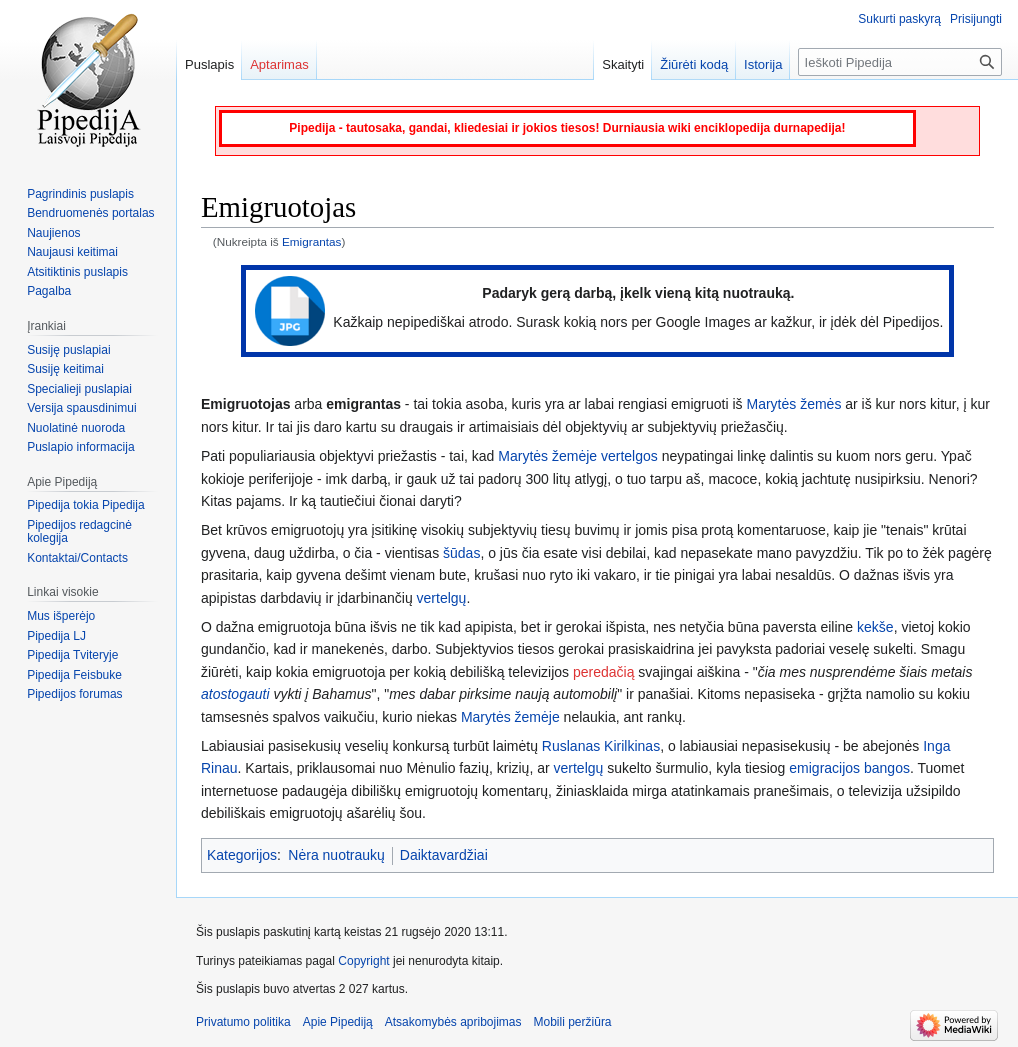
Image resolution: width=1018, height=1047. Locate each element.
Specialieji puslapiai (79, 389)
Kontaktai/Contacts (77, 558)
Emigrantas (311, 241)
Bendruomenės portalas (90, 213)
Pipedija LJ (56, 636)
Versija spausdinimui (81, 408)
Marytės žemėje (547, 456)
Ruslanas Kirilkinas (601, 746)
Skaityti (623, 64)
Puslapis (209, 64)
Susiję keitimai (65, 369)
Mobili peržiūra (573, 1022)
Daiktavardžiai (444, 855)
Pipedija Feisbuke (74, 675)
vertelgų (442, 598)
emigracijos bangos (849, 768)
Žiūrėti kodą (694, 64)
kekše (875, 627)
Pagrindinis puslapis (80, 194)
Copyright (363, 961)
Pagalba (49, 291)
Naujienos (53, 233)
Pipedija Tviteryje (72, 655)
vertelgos (629, 456)
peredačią (604, 672)
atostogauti (235, 694)
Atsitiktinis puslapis (77, 272)
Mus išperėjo (61, 616)
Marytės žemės (793, 404)
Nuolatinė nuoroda (76, 428)
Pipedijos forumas (74, 694)
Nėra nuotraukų (336, 855)
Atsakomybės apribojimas (453, 1022)
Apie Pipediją (338, 1022)
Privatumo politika (243, 1022)
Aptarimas (279, 64)
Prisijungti (976, 19)
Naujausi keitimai (72, 252)
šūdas (461, 553)
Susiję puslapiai (68, 350)
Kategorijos (242, 855)
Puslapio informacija (80, 447)
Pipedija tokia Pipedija (85, 505)
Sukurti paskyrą (899, 19)
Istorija (763, 64)
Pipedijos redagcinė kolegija (79, 532)
